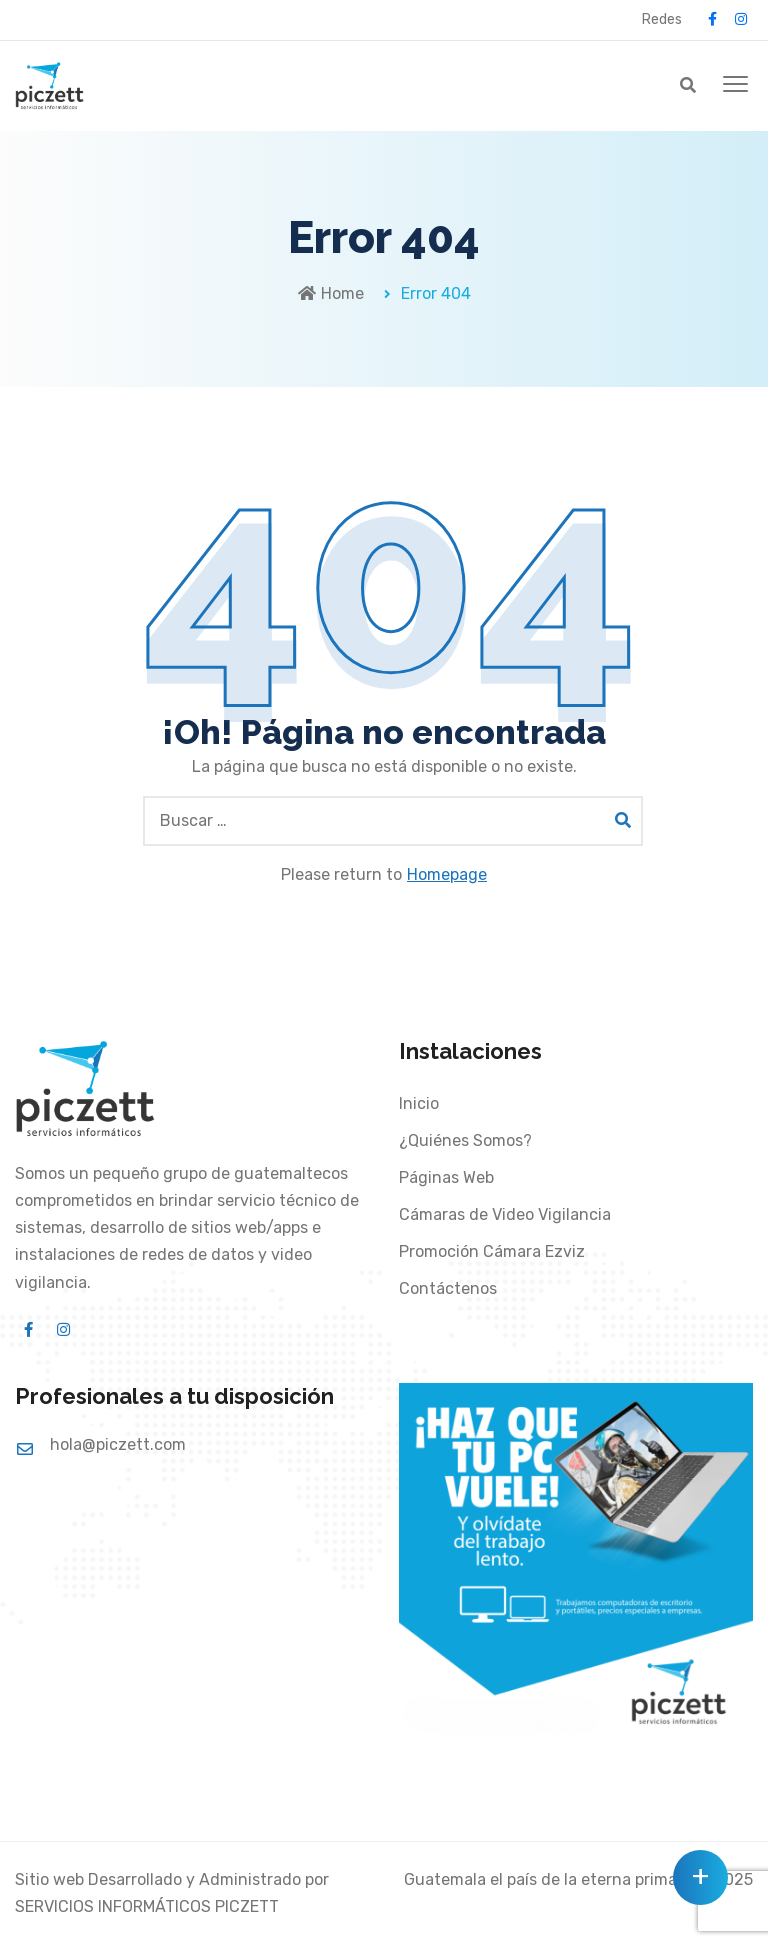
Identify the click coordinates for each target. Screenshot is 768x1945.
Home (331, 293)
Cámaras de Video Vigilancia (505, 1214)
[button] (735, 85)
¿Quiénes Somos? (465, 1140)
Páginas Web (446, 1177)
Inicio (419, 1103)
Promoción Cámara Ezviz (492, 1251)
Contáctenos (448, 1288)
